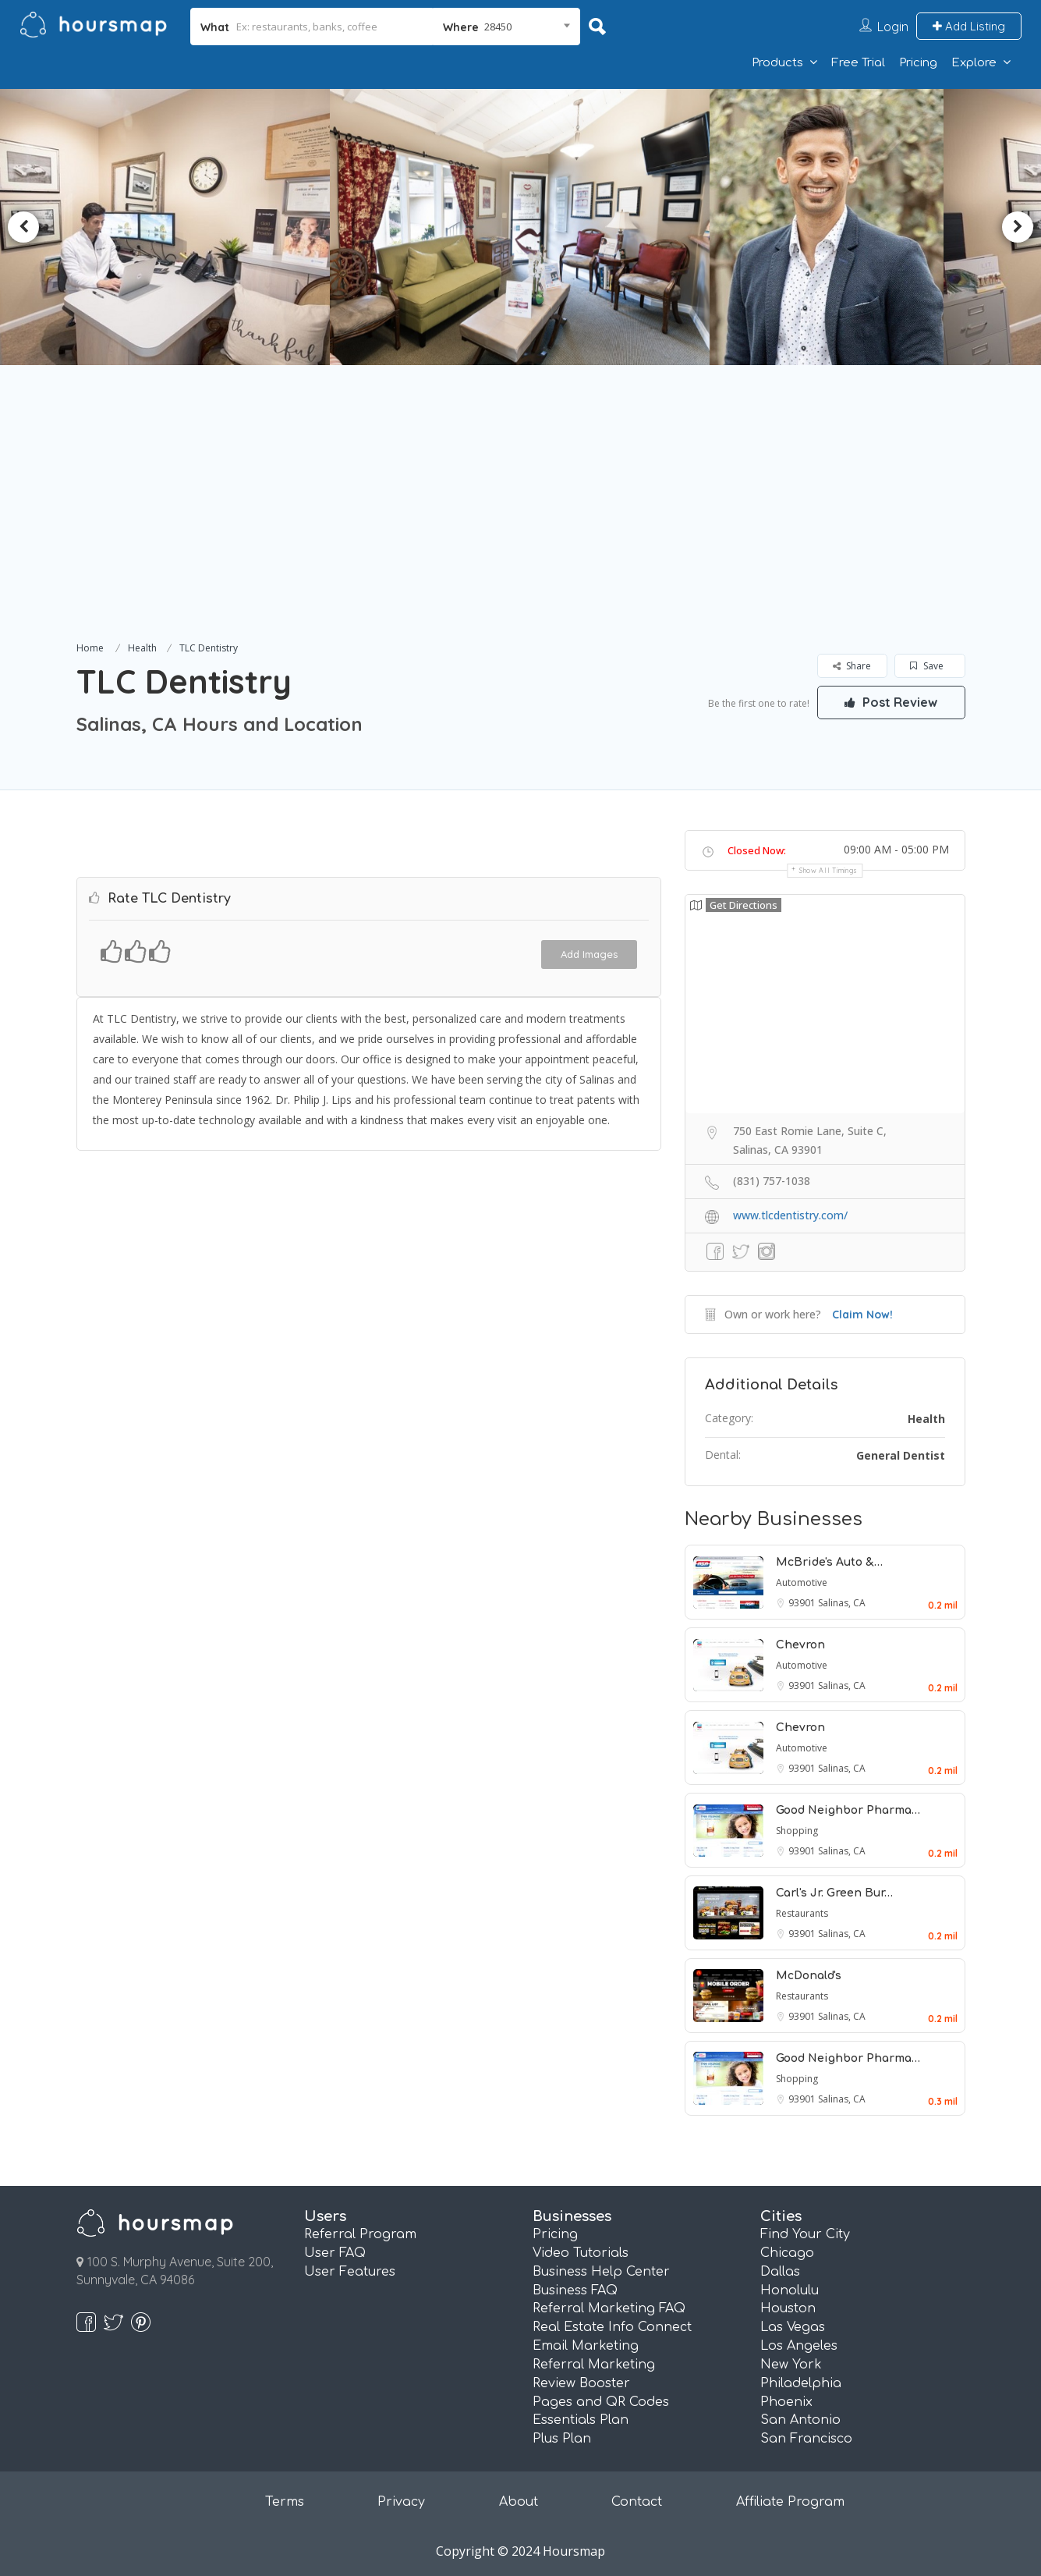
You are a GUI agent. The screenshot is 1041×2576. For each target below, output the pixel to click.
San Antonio (800, 2420)
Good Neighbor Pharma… (848, 1810)
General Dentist (900, 1455)
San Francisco (806, 2439)
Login (892, 26)
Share (852, 665)
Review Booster (581, 2383)
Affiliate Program (790, 2502)
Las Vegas (792, 2327)
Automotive (801, 1582)
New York (791, 2365)
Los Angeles (798, 2346)
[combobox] (506, 26)
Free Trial (858, 62)
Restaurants (802, 1913)
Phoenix (786, 2402)
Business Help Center (601, 2272)
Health (142, 648)
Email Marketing (586, 2346)
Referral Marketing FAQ (609, 2308)
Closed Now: (757, 850)
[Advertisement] (521, 521)
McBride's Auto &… (829, 1562)
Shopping (797, 1830)
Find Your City (805, 2234)
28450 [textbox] (498, 27)
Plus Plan (562, 2439)
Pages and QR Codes (601, 2402)
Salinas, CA (842, 1602)
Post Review (891, 702)
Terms (284, 2502)
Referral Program (360, 2234)
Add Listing (969, 26)
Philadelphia (800, 2383)
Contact (636, 2502)
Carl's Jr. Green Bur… (834, 1893)
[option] (521, 226)
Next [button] (1017, 227)
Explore (974, 62)
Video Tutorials (580, 2253)
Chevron (800, 1645)
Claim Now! (862, 1315)
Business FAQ (575, 2290)
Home (90, 648)
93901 (803, 1602)
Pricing (918, 62)
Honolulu (789, 2290)
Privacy (401, 2502)
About (518, 2502)
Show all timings (828, 870)
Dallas (780, 2272)
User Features (349, 2272)
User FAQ (335, 2253)
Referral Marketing (594, 2365)
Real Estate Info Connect (612, 2327)
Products (777, 62)
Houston (788, 2308)
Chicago (787, 2253)
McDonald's (808, 1976)
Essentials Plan (580, 2420)
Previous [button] (23, 227)
